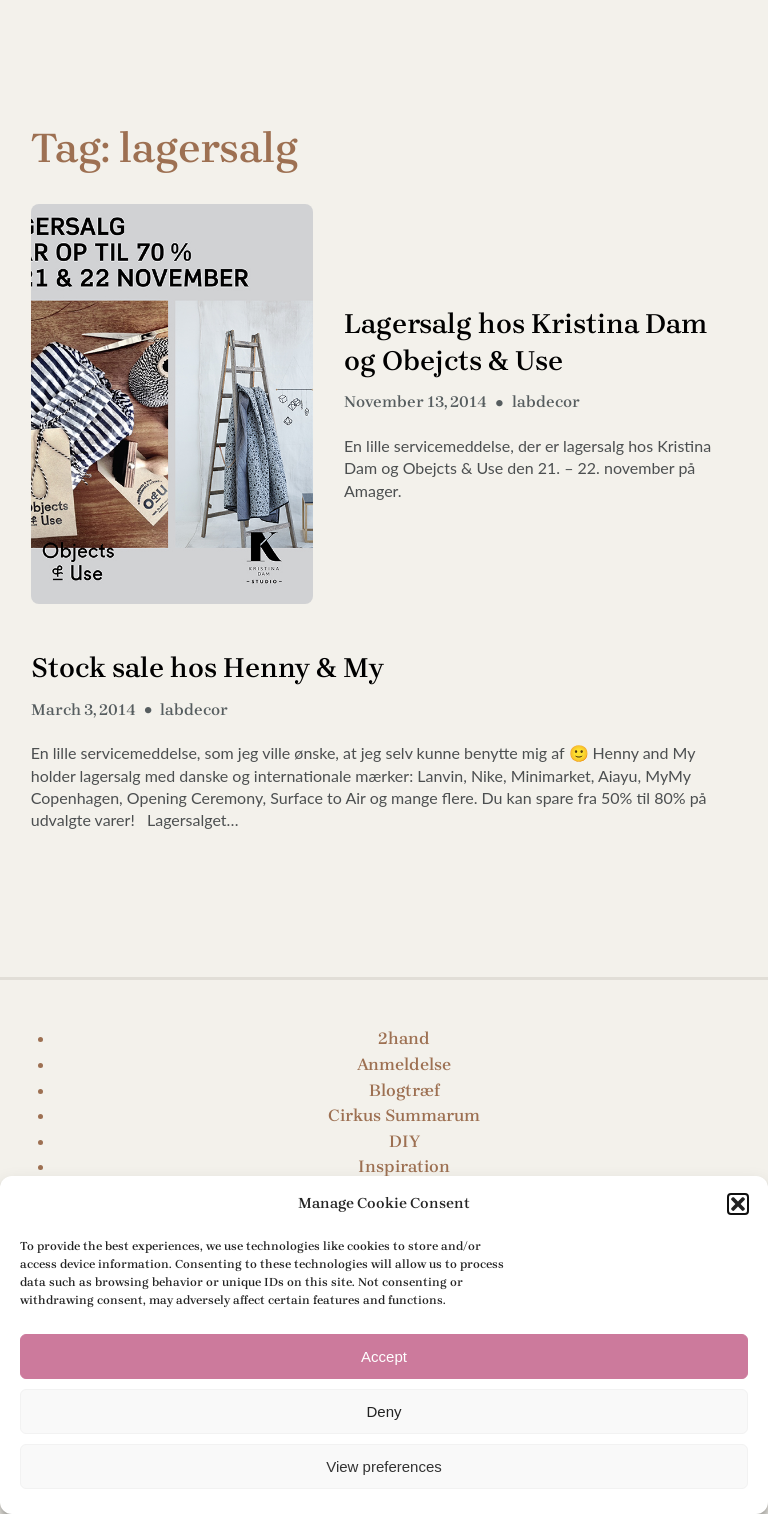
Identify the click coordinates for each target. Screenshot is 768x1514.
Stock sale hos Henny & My (207, 667)
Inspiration (404, 1166)
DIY (404, 1141)
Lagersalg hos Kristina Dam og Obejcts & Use (526, 342)
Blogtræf (404, 1090)
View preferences (384, 1466)
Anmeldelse (404, 1064)
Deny (383, 1411)
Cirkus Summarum (404, 1115)
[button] (738, 1204)
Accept (384, 1356)
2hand (404, 1038)
